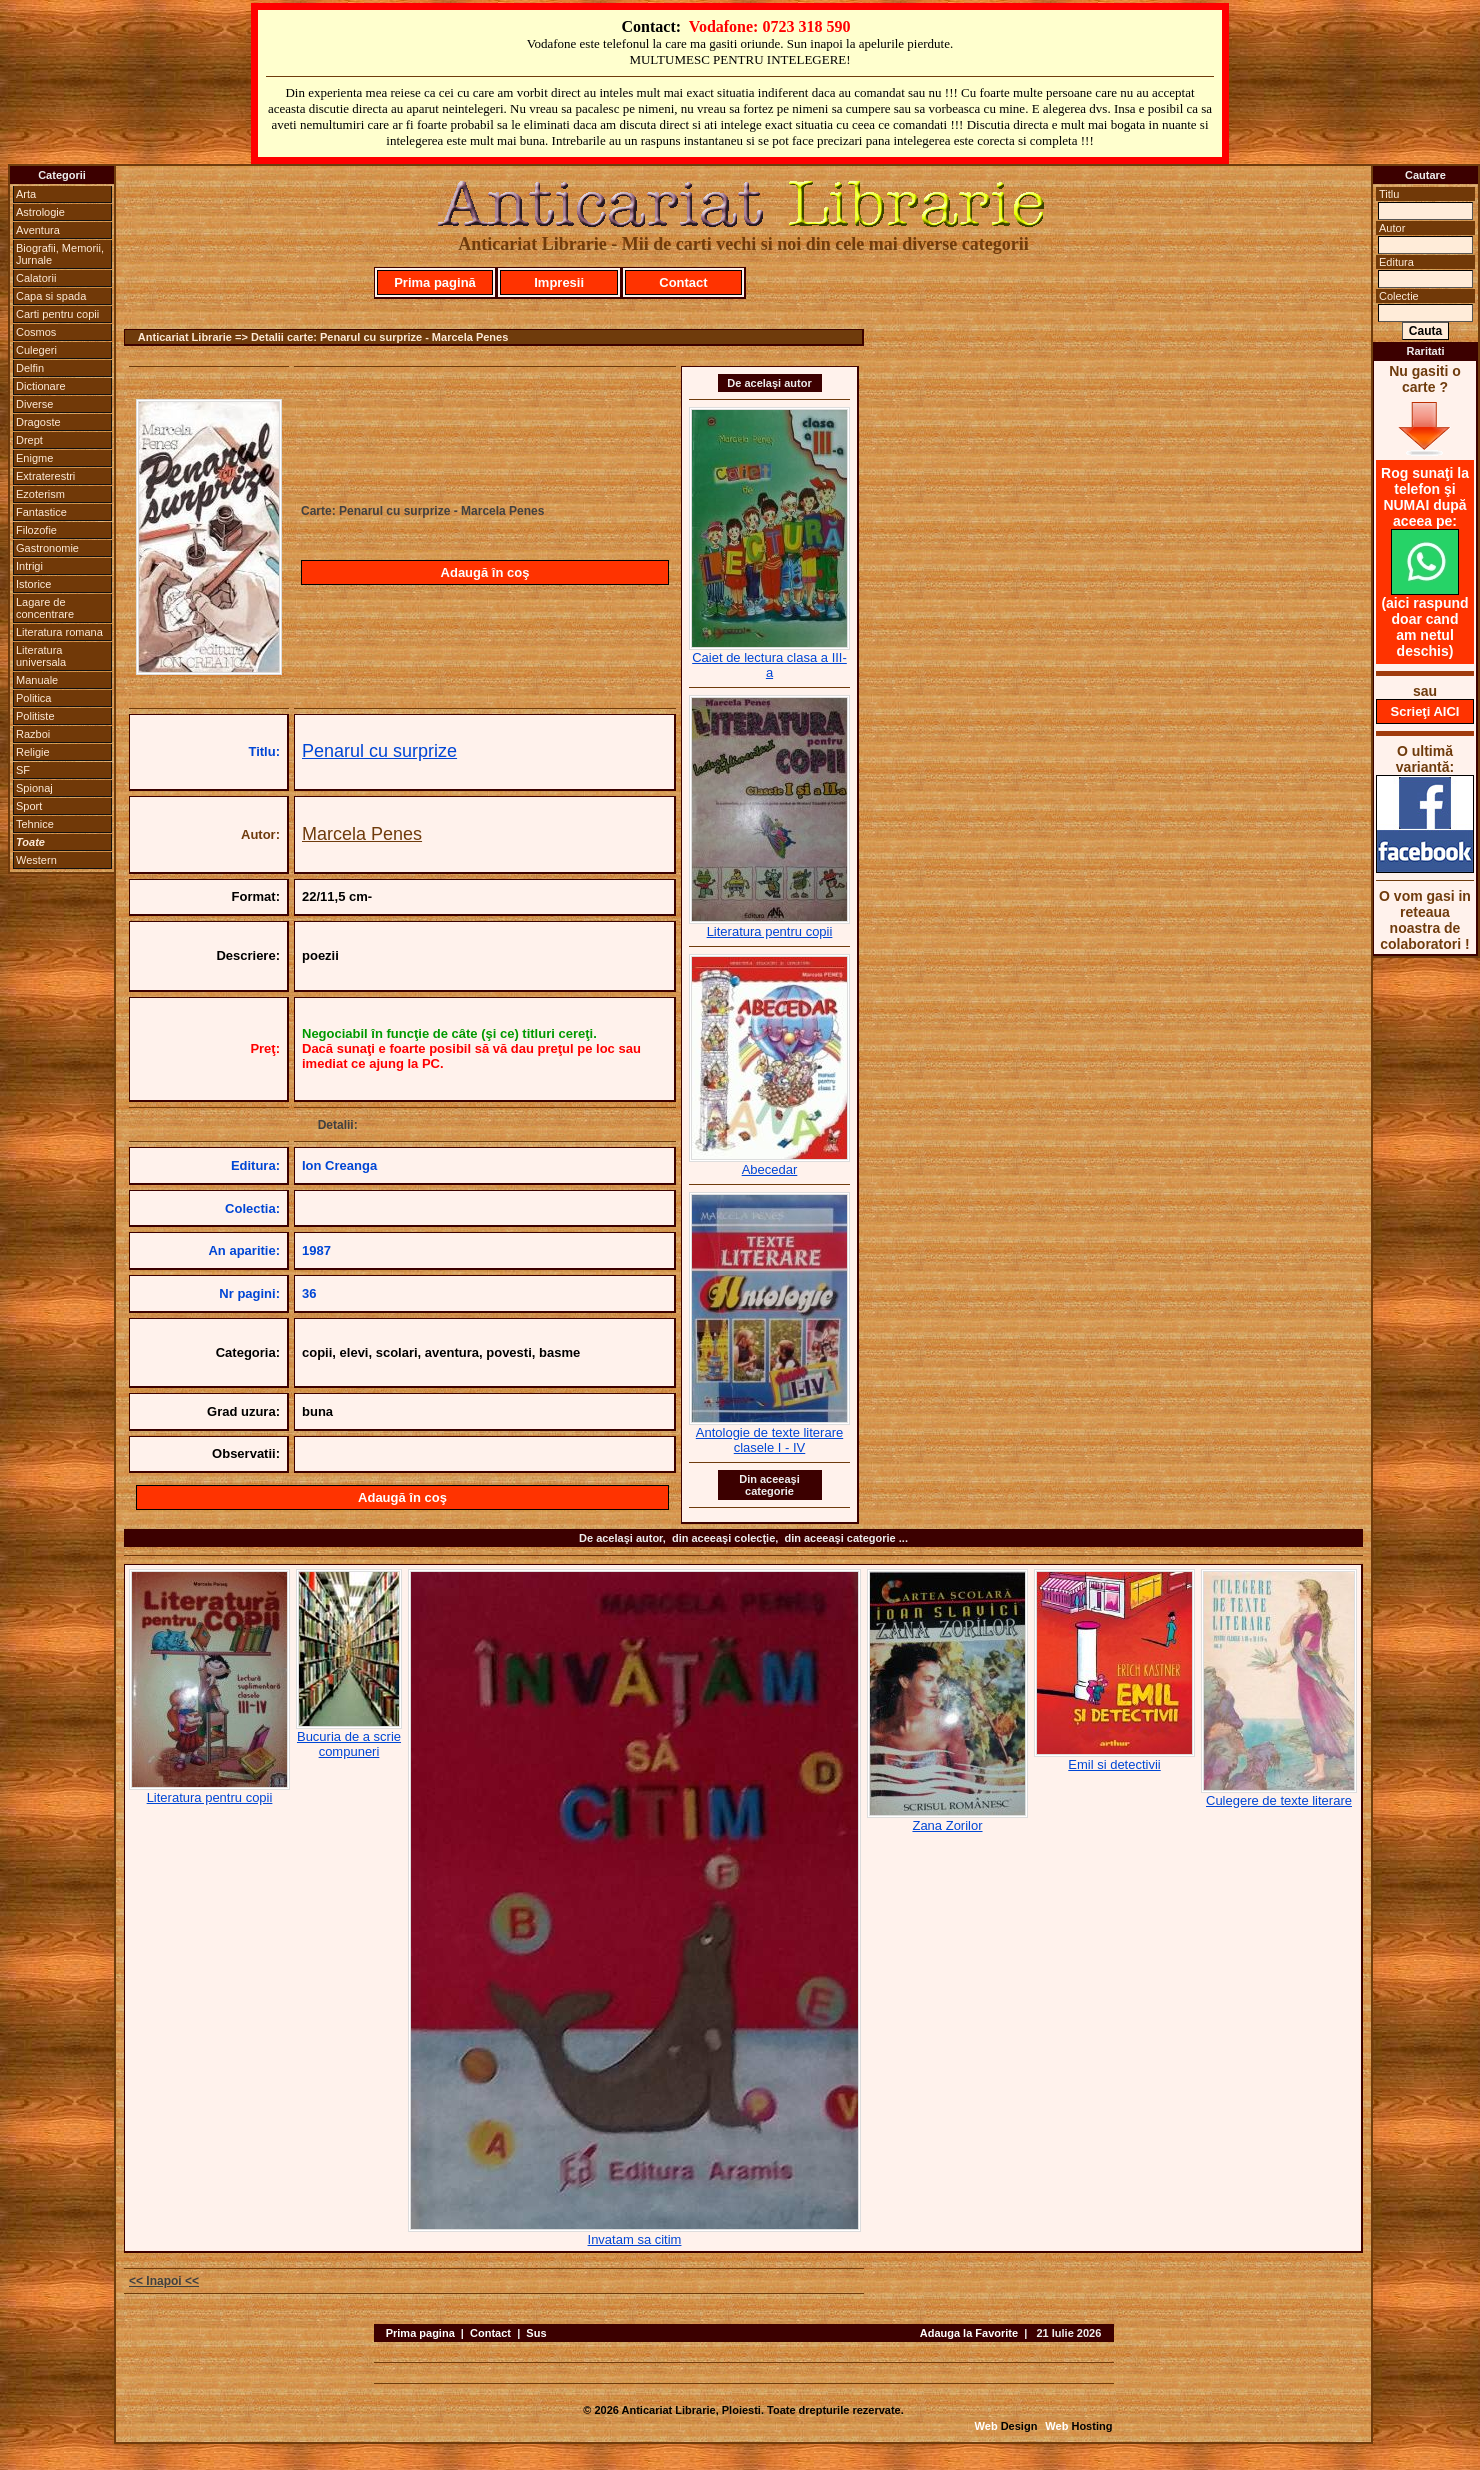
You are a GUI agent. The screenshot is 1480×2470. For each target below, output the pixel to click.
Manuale (37, 680)
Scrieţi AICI (1425, 711)
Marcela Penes (362, 834)
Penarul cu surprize (379, 751)
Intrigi (29, 566)
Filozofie (36, 530)
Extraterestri (45, 476)
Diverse (34, 404)
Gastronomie (47, 548)
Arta (26, 194)
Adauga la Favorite (969, 2333)
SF (23, 770)
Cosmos (36, 332)
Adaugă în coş (485, 572)
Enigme (34, 458)
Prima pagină (435, 282)
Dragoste (38, 422)
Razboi (33, 734)
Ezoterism (40, 494)
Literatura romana (59, 632)
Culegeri (36, 350)
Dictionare (41, 386)
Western (36, 860)
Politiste (35, 716)
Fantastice (41, 512)
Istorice (33, 584)
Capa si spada (51, 296)
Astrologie (40, 212)
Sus (536, 2333)
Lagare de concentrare (45, 608)
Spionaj (34, 788)
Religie (33, 752)
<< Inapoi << (164, 2281)
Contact (683, 282)
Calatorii (36, 278)
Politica (33, 698)
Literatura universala (41, 656)
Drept (29, 440)
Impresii (559, 282)
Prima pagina (420, 2333)
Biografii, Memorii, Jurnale (60, 254)
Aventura (38, 230)
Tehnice (35, 824)
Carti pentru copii (57, 314)
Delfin (30, 368)
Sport (29, 806)
